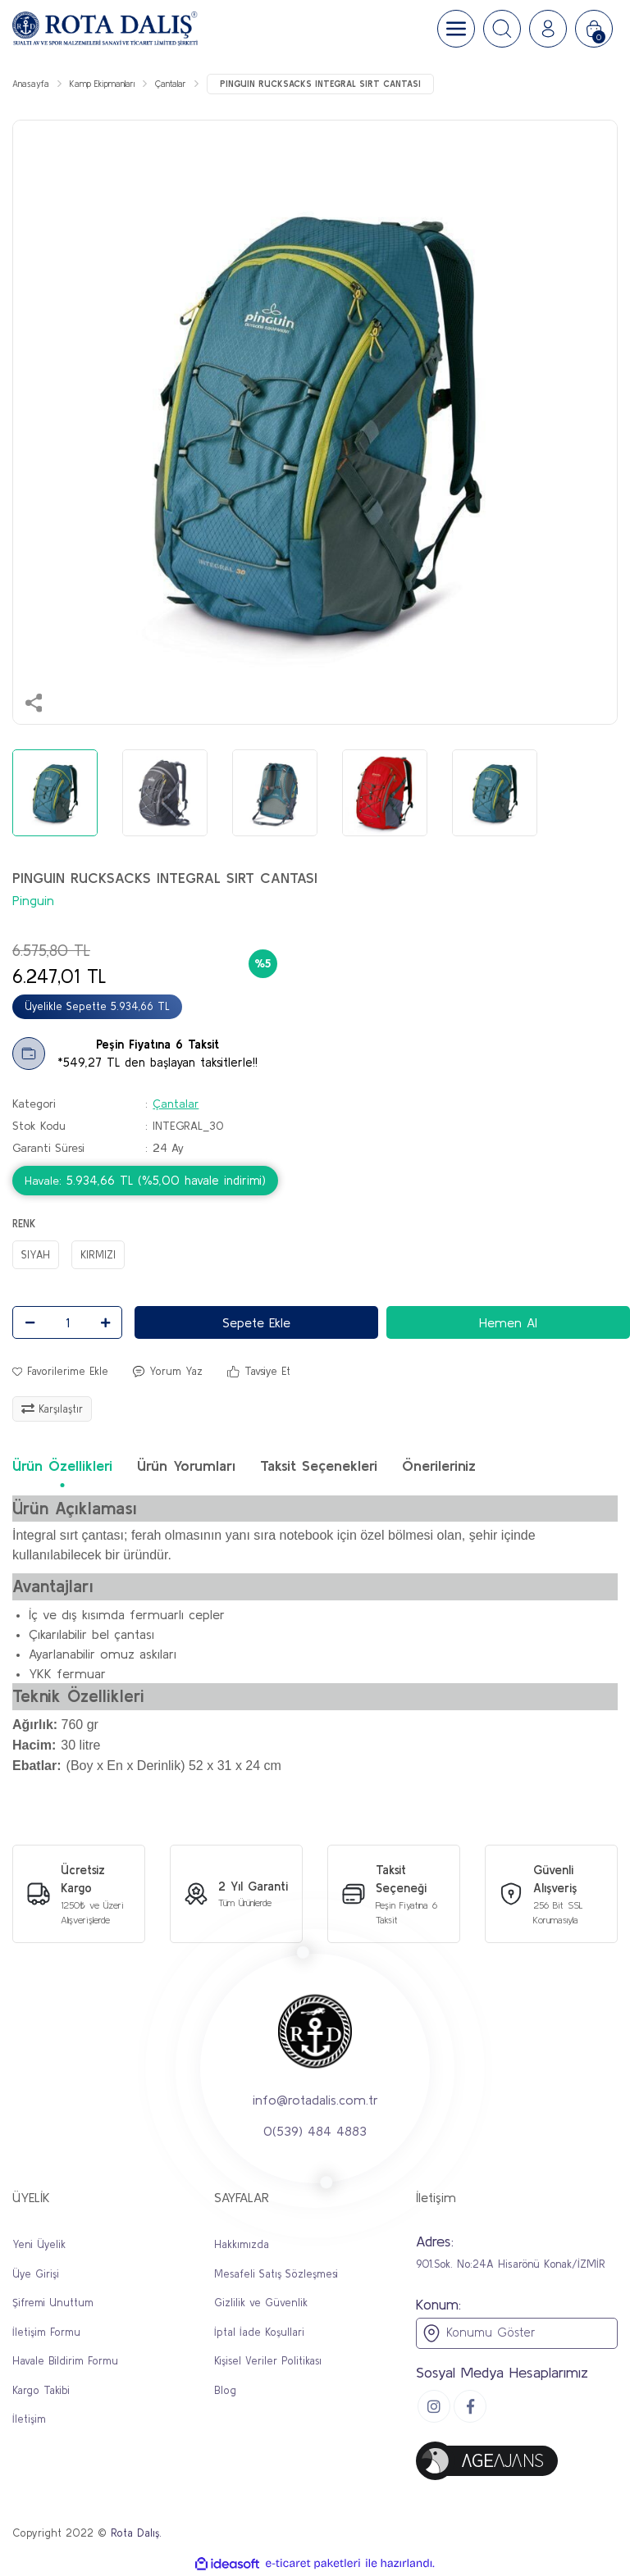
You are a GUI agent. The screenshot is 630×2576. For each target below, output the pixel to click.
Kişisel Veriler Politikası (268, 2361)
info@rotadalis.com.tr (315, 2099)
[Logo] (105, 28)
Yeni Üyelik (39, 2244)
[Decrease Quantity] (29, 1322)
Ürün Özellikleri (62, 1465)
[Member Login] (548, 29)
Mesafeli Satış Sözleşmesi (276, 2274)
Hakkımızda (241, 2244)
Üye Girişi (35, 2274)
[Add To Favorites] (60, 1371)
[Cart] (594, 29)
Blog (225, 2390)
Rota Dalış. (136, 2533)
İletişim (29, 2419)
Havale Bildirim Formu (65, 2361)
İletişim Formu (46, 2332)
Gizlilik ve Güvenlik (261, 2302)
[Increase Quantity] (105, 1322)
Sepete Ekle (256, 1322)
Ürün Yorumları (186, 1465)
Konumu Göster (478, 2333)
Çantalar (176, 1103)
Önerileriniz (439, 1465)
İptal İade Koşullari (259, 2332)
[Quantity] (67, 1322)
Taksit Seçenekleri (318, 1465)
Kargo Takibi (41, 2390)
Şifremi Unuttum (53, 2302)
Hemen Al (508, 1322)
